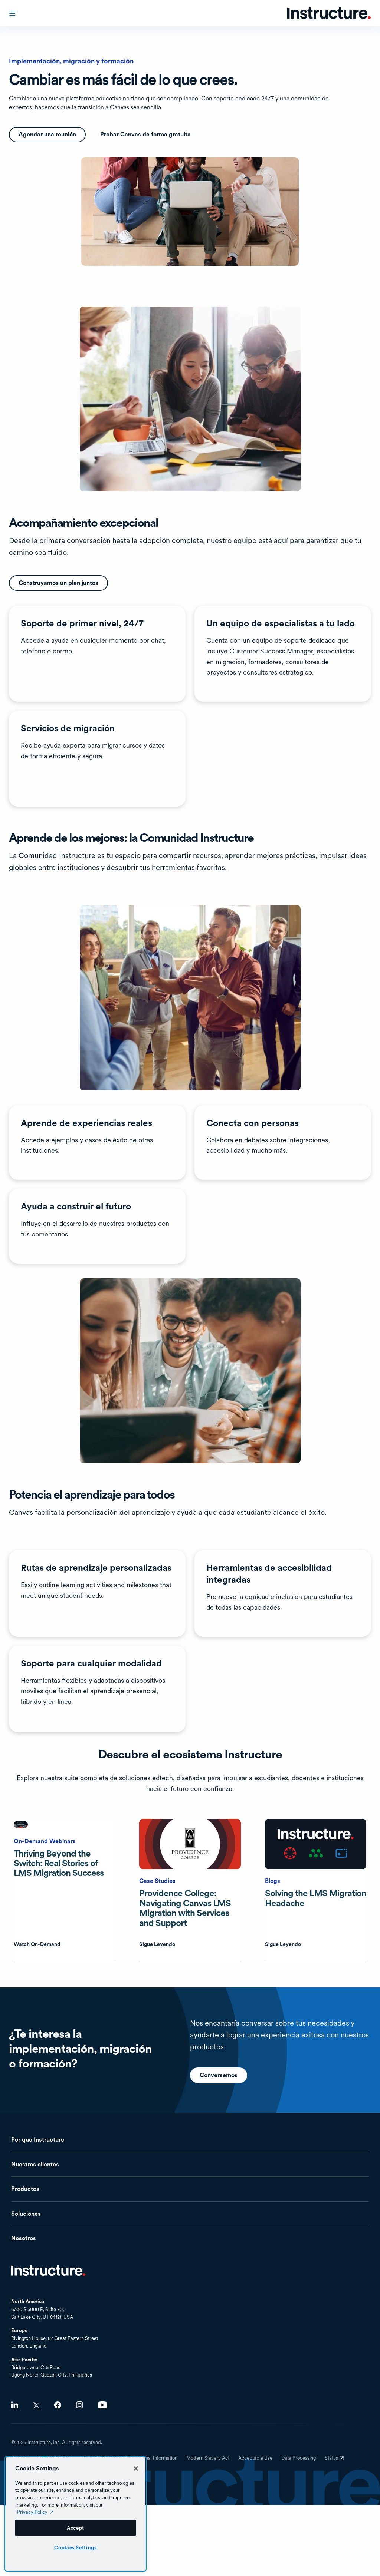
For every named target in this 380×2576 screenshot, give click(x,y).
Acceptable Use (255, 2458)
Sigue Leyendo (157, 1944)
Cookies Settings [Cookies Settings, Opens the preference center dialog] (75, 2547)
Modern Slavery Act (207, 2458)
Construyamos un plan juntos (58, 582)
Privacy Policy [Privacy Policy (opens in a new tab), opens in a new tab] (32, 2512)
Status (335, 2461)
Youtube (102, 2404)
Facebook (57, 2404)
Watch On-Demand (37, 1944)
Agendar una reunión (47, 134)
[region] (75, 2513)
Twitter (36, 2405)
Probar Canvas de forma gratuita (145, 134)
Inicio (48, 2270)
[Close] (136, 2468)
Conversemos (219, 2111)
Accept (75, 2528)
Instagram (79, 2404)
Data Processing (298, 2458)
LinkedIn (14, 2404)
